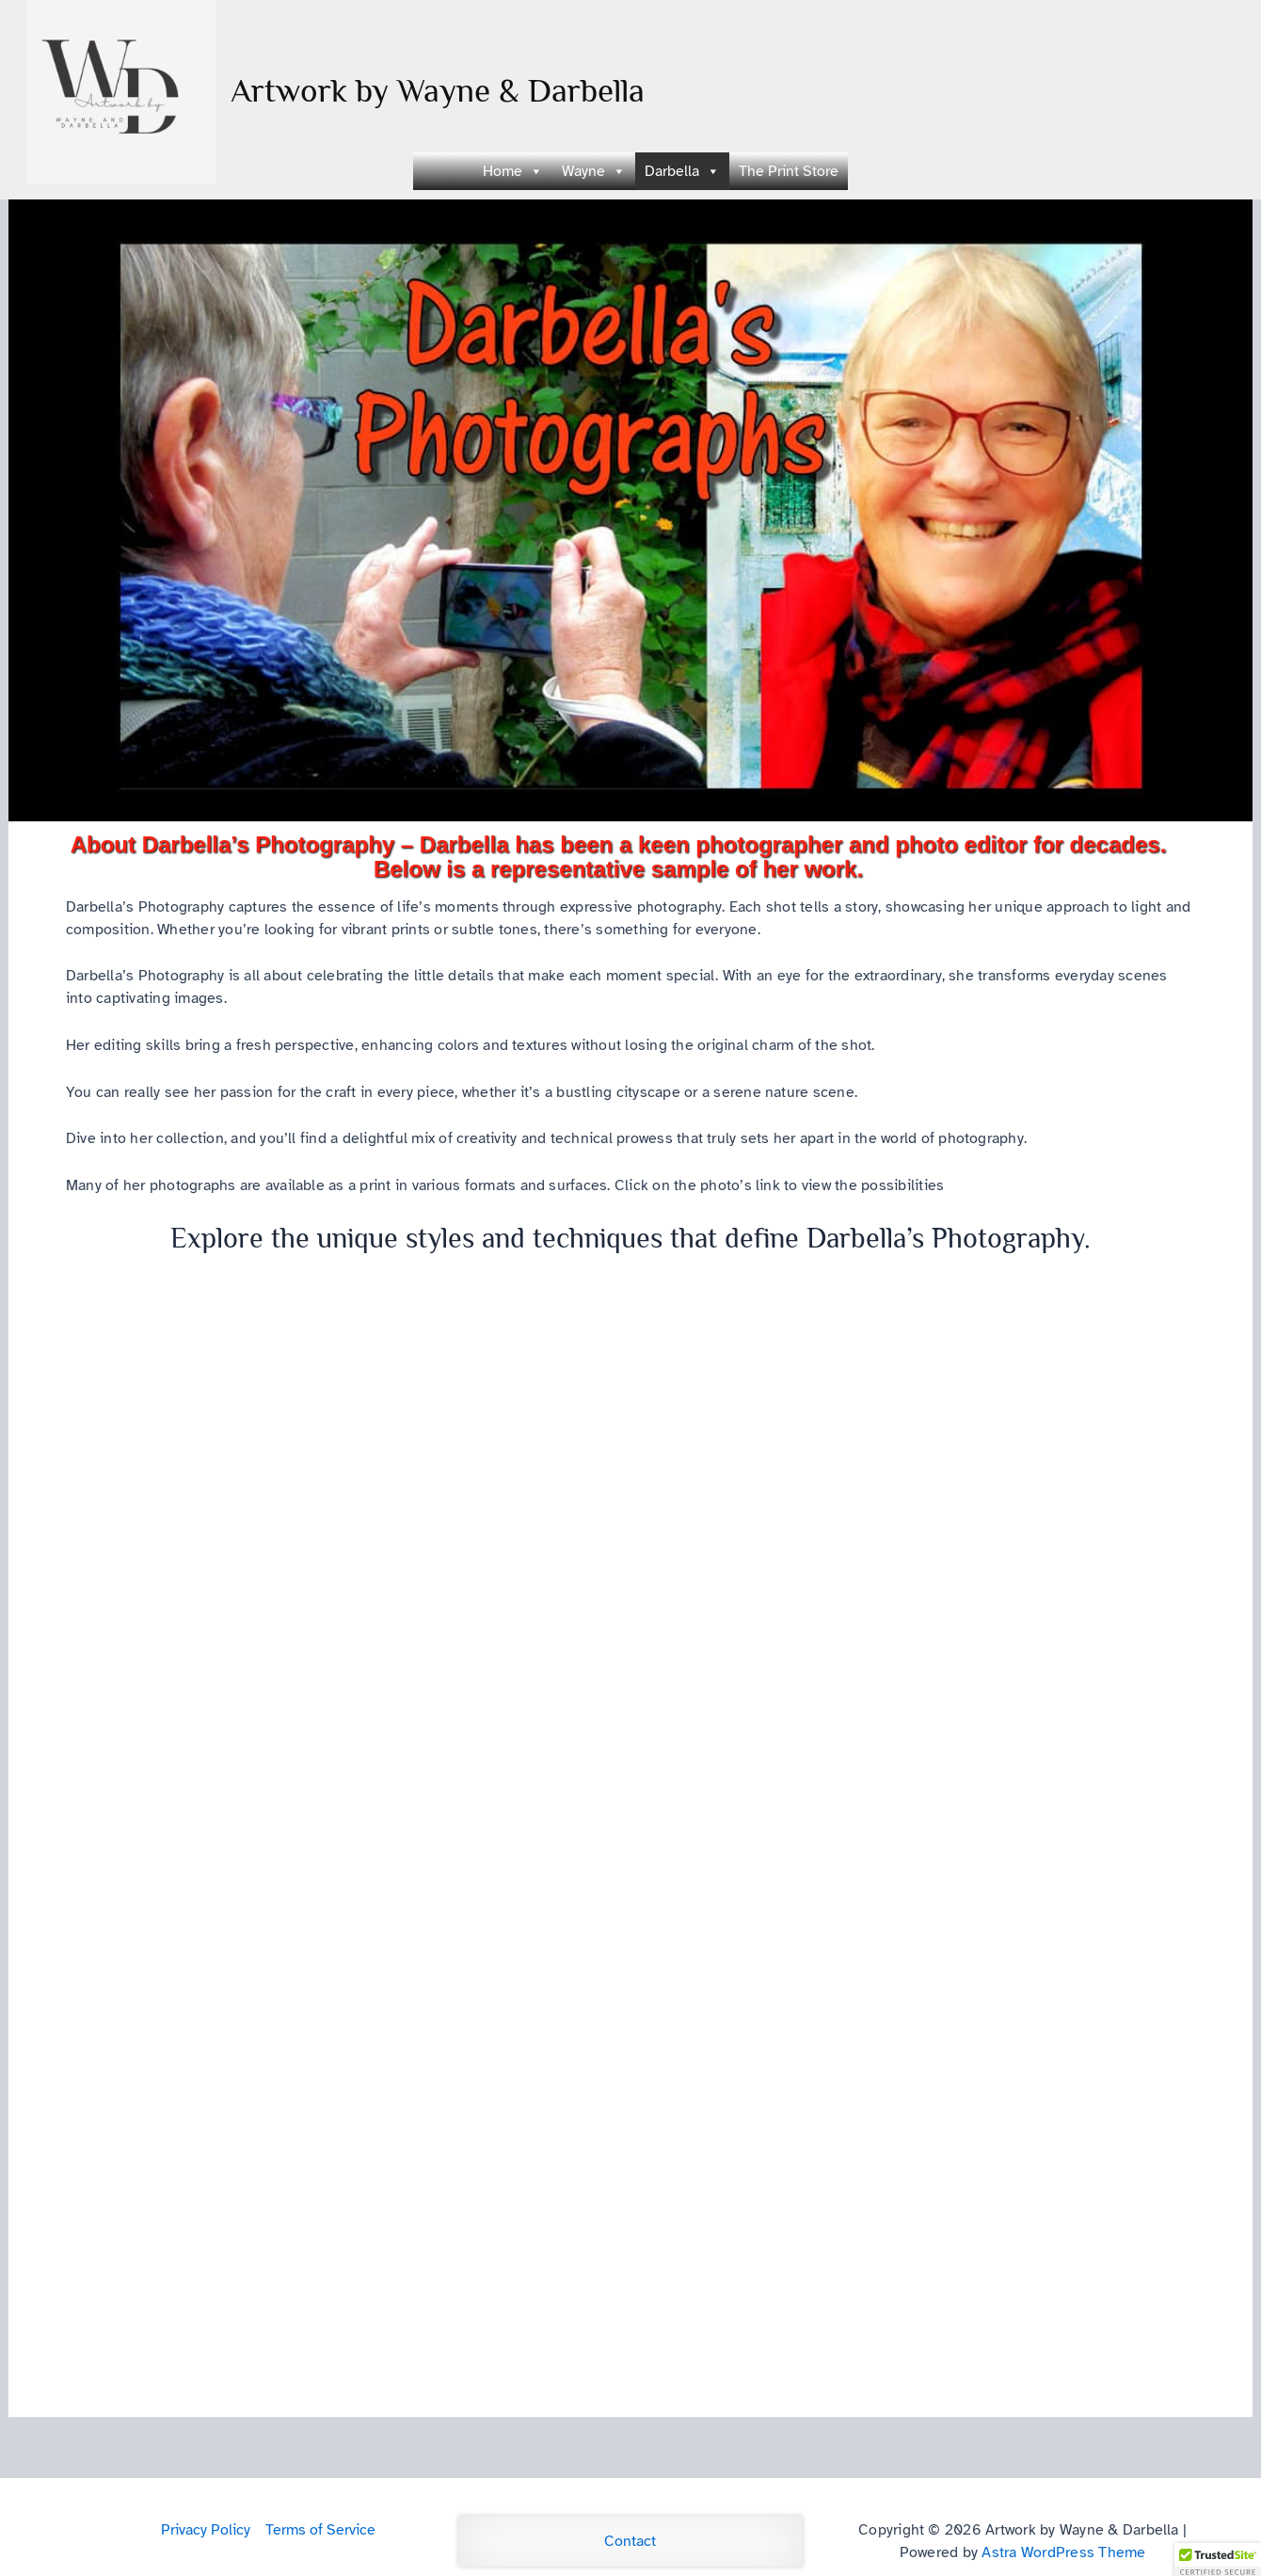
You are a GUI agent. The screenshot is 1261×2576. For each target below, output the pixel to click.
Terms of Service (320, 2529)
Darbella (682, 171)
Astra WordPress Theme (1063, 2552)
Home (513, 171)
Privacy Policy (205, 2529)
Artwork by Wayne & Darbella (438, 90)
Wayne (594, 171)
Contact (630, 2541)
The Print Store (788, 171)
